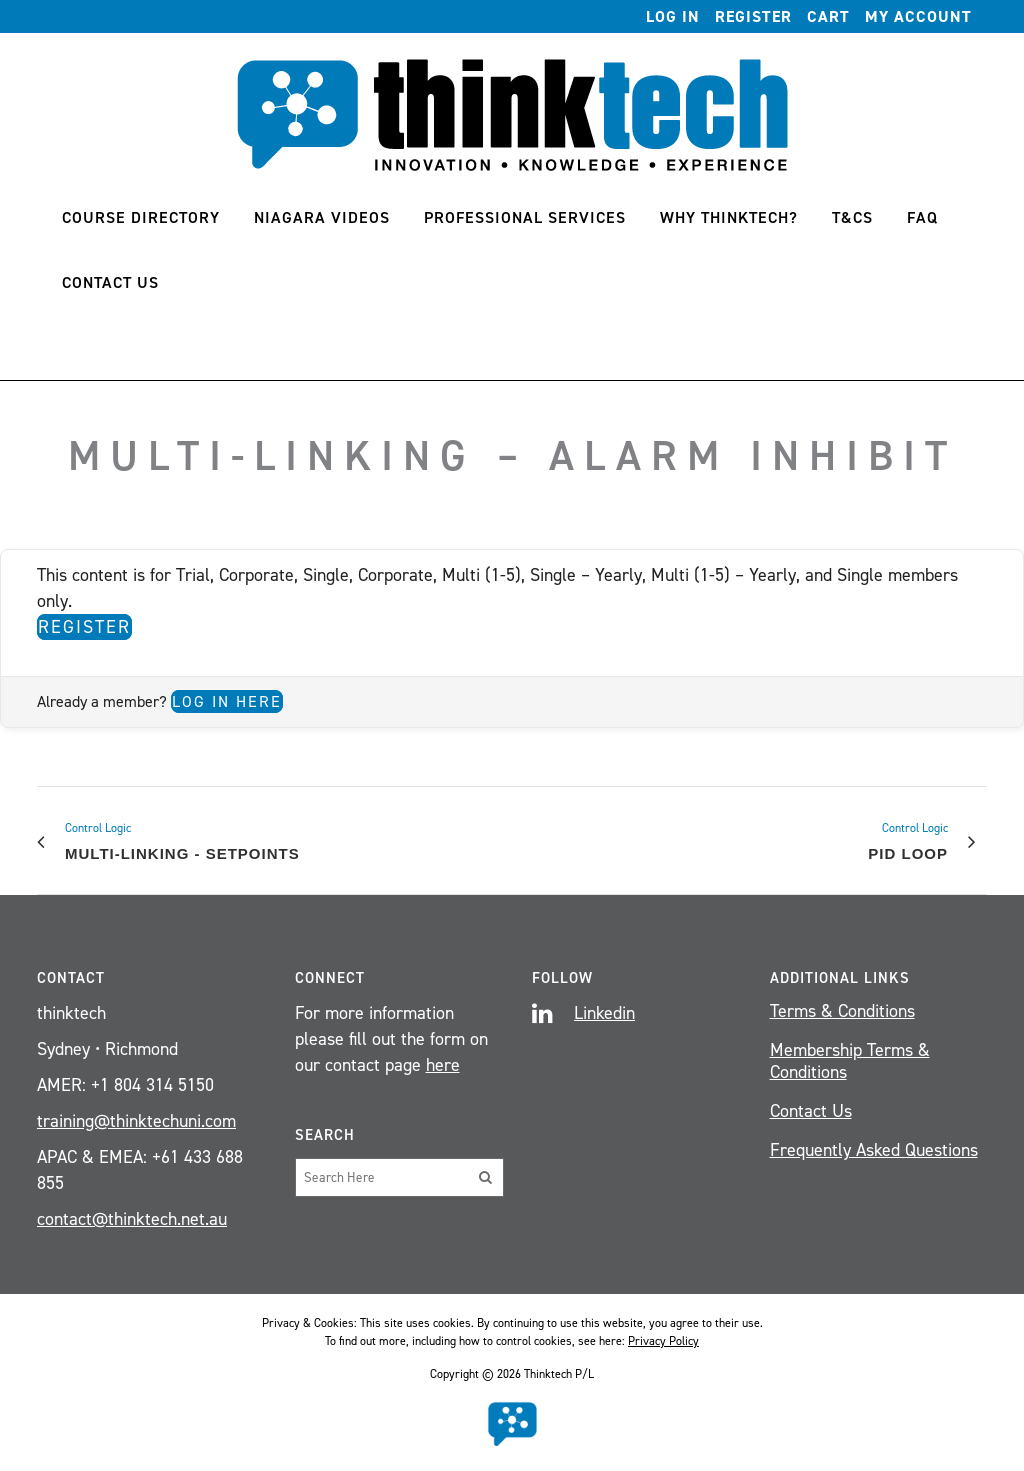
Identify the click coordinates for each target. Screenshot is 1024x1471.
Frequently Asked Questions (874, 1150)
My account (918, 16)
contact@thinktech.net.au (132, 1219)
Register (753, 16)
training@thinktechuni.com (136, 1121)
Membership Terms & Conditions (850, 1061)
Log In (673, 16)
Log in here (227, 701)
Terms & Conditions (842, 1011)
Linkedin (604, 1013)
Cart (828, 16)
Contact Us (811, 1111)
